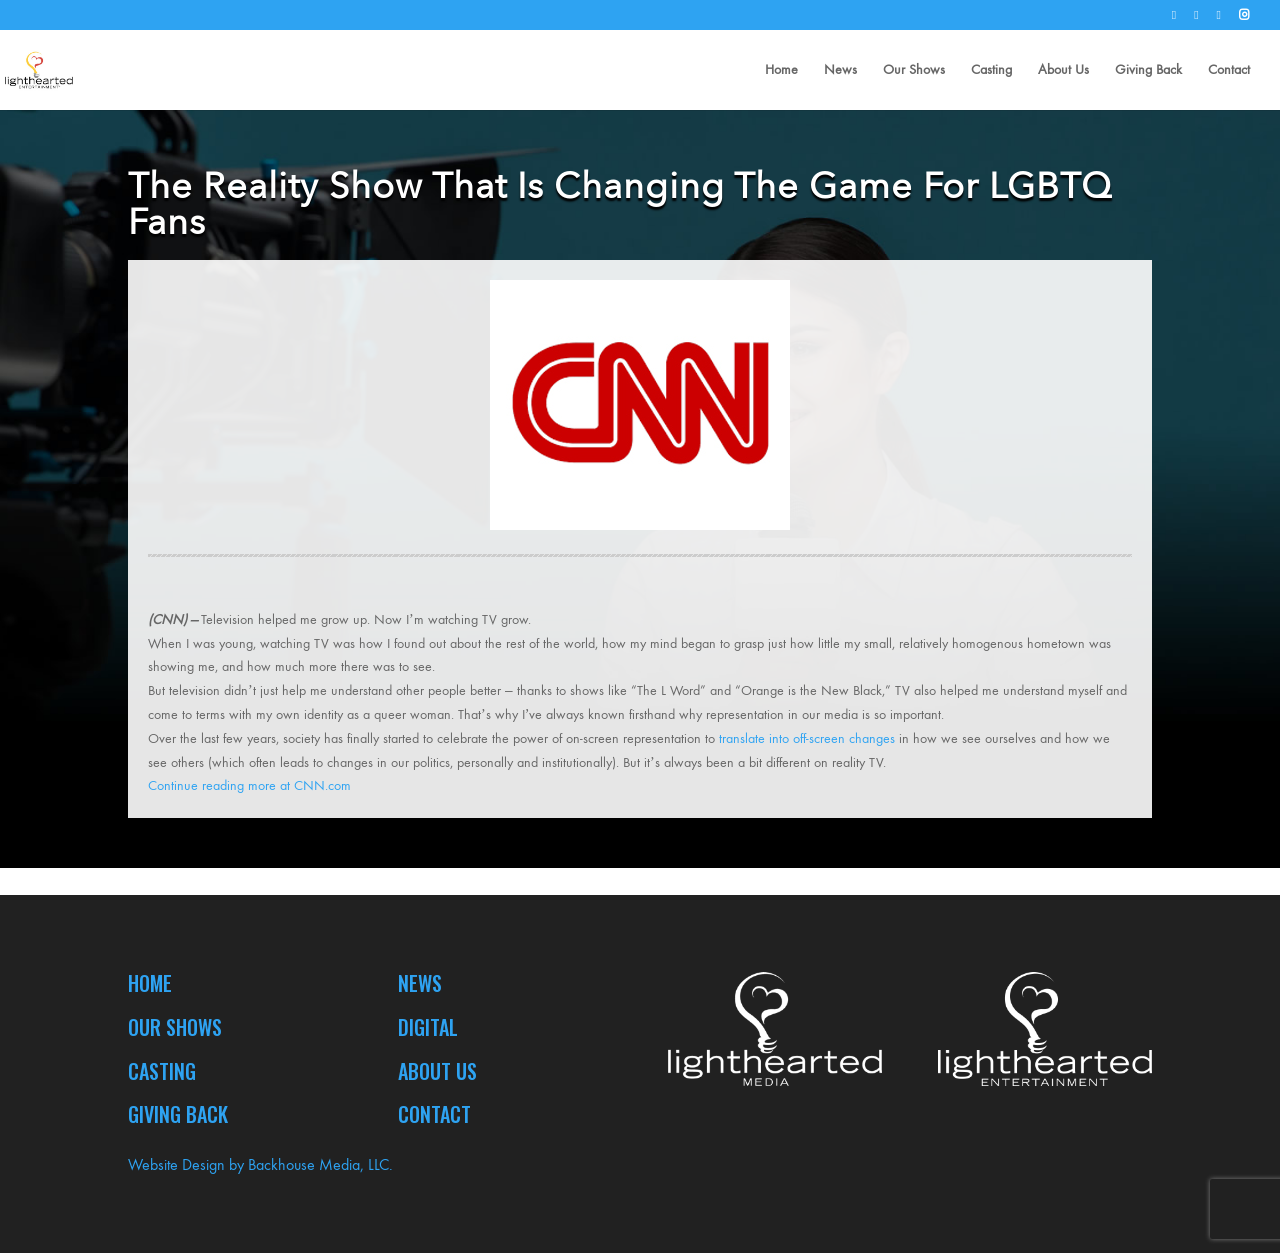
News (840, 70)
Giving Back (1148, 70)
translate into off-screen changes (807, 738)
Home (781, 70)
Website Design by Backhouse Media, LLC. (260, 1164)
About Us (1063, 70)
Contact (1229, 70)
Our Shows (914, 70)
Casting (991, 70)
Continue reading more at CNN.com (251, 785)
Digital (428, 1027)
